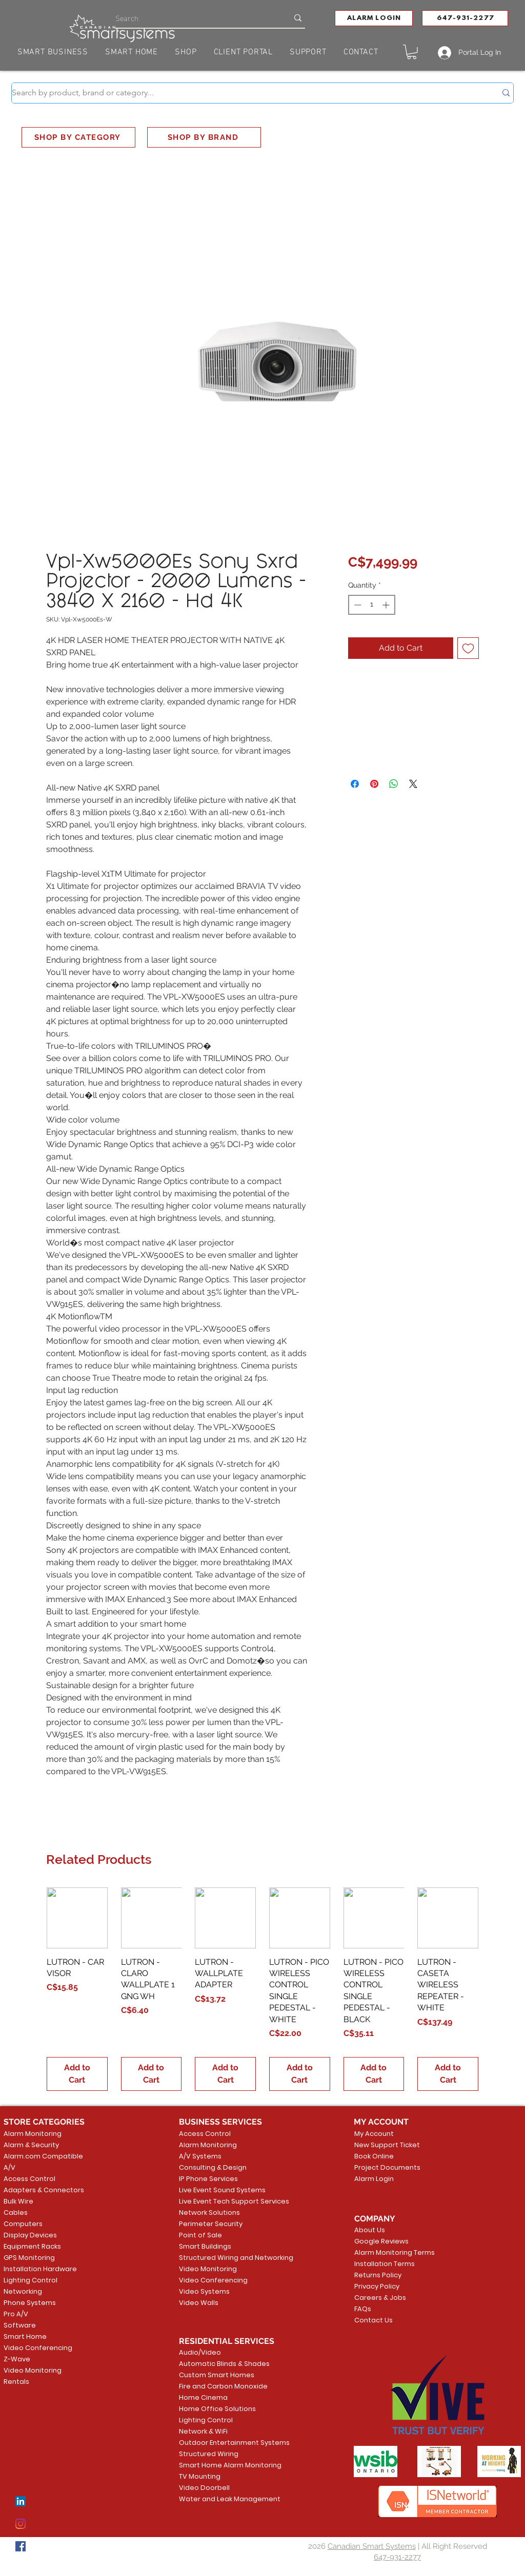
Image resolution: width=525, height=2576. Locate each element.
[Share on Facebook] (355, 784)
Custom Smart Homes (216, 2375)
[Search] (194, 18)
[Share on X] (413, 784)
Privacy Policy (376, 2286)
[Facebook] (20, 2546)
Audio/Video (200, 2352)
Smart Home (25, 2336)
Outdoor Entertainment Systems (218, 2442)
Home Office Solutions (217, 2409)
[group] (262, 1989)
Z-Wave (17, 2359)
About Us (369, 2230)
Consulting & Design (213, 2167)
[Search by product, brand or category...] (246, 93)
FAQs (362, 2309)
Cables (16, 2212)
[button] (374, 18)
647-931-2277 (397, 2557)
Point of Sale (200, 2235)
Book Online (374, 2156)
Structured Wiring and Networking (218, 2257)
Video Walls (198, 2303)
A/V (9, 2167)
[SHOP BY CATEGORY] (78, 137)
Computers (23, 2224)
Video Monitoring (33, 2370)
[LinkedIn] (20, 2501)
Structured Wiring (208, 2454)
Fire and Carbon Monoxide (218, 2386)
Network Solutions (209, 2212)
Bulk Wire (18, 2201)
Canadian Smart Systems (372, 2546)
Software (20, 2325)
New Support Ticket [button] (385, 2145)
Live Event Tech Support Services (218, 2201)
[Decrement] (356, 605)
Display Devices (30, 2235)
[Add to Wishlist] (468, 648)
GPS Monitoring (29, 2257)
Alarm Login (374, 2179)
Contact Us (373, 2320)
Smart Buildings (205, 2246)
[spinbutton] (371, 605)
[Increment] (386, 605)
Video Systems (204, 2291)
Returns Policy (377, 2275)
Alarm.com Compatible (43, 2156)
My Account (374, 2133)
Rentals (16, 2381)
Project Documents (385, 2167)
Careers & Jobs (380, 2297)
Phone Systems (30, 2303)
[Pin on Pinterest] (374, 784)
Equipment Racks (32, 2246)
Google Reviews (381, 2241)
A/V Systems (200, 2156)
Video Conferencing (38, 2348)
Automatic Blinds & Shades (218, 2364)
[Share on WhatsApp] (394, 784)
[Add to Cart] (77, 2074)
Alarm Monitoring (33, 2133)
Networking (23, 2291)
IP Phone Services (208, 2179)
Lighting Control (30, 2280)
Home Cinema (203, 2397)
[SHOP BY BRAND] (204, 137)
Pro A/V (16, 2314)
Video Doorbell (204, 2487)
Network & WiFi (203, 2431)
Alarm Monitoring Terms (386, 2252)
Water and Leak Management (218, 2499)
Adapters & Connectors (44, 2190)
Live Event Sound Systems (218, 2190)
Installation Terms (384, 2264)
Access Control (29, 2179)
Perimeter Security (211, 2224)
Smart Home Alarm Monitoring (218, 2465)
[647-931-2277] (465, 18)
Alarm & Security (31, 2145)
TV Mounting (199, 2476)
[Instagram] (20, 2524)
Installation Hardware (40, 2269)
